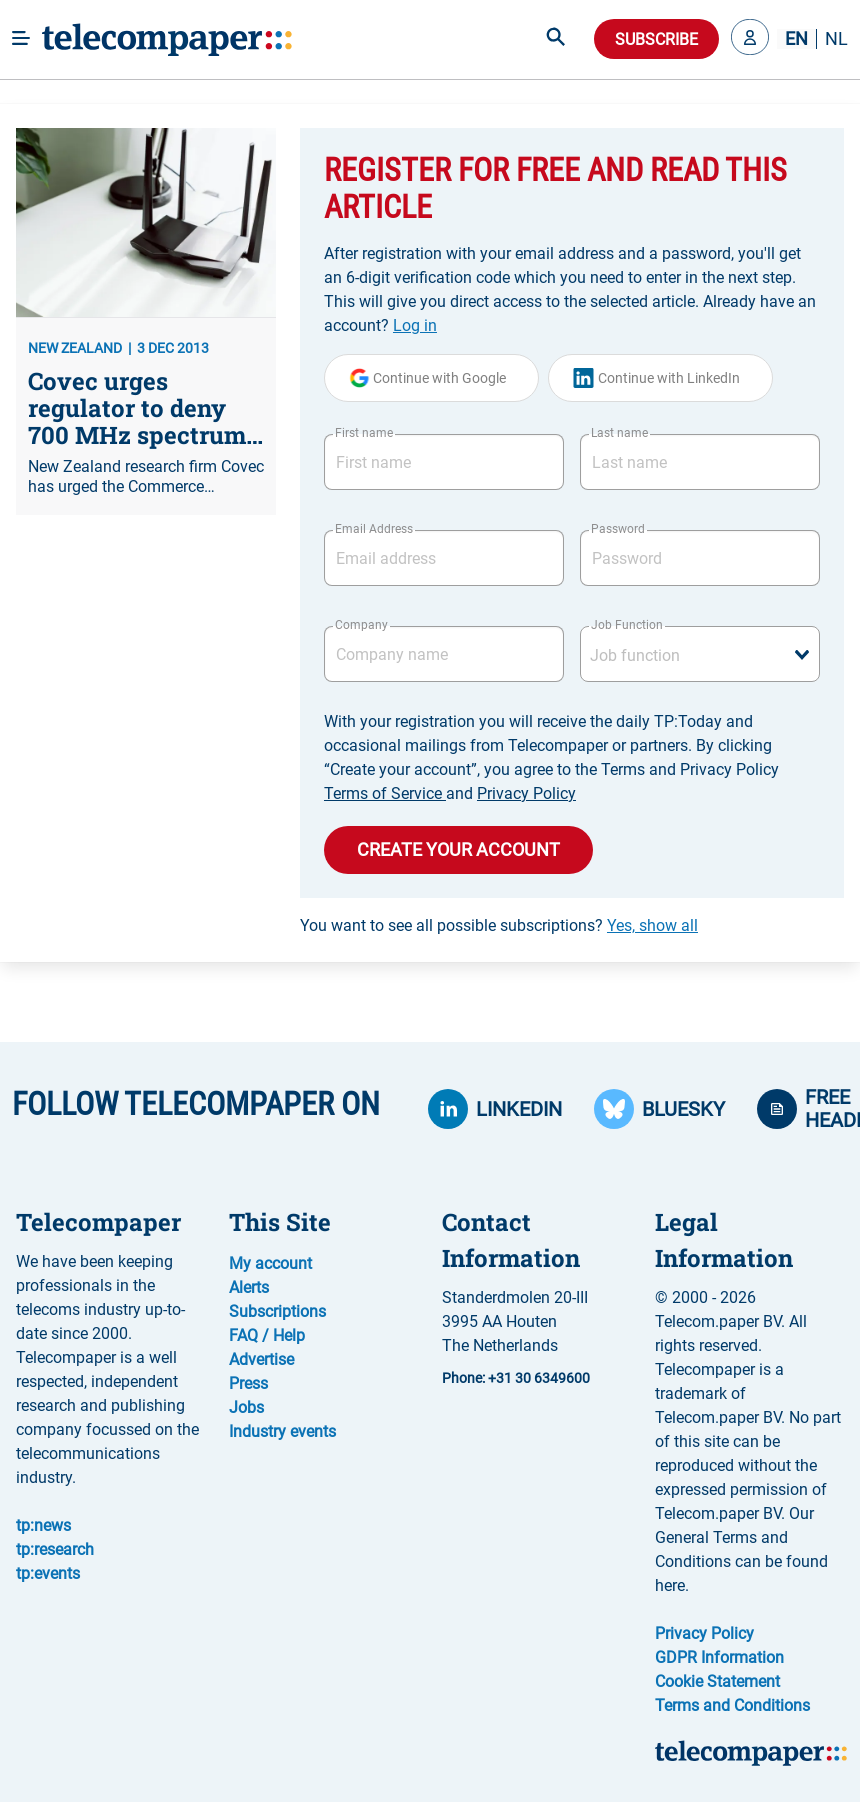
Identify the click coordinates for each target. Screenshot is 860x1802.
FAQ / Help (267, 1335)
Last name (619, 433)
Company (361, 625)
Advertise (261, 1359)
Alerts (249, 1287)
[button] (750, 39)
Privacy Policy (526, 793)
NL (836, 39)
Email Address (374, 529)
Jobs (246, 1407)
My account (270, 1263)
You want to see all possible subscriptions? (499, 925)
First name (364, 433)
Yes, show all (652, 925)
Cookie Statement (717, 1681)
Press (248, 1383)
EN (796, 39)
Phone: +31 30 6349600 (516, 1378)
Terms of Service (385, 793)
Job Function (627, 625)
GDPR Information (719, 1657)
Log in (415, 325)
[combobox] (700, 654)
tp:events (48, 1573)
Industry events (282, 1431)
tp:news (43, 1525)
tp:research (55, 1549)
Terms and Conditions (732, 1705)
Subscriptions (277, 1311)
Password (618, 529)
